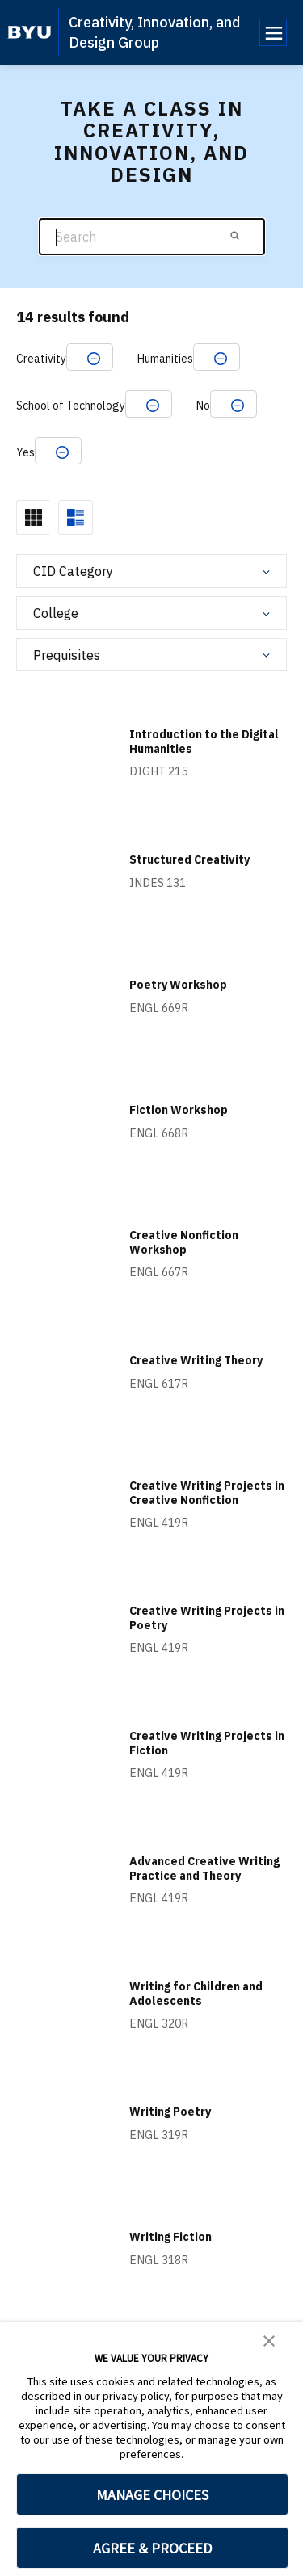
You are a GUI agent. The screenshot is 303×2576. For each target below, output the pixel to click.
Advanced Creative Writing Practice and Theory (204, 1868)
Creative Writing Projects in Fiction (206, 1743)
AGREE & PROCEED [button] (152, 2548)
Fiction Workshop (178, 1110)
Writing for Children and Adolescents (196, 1993)
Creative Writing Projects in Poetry (206, 1618)
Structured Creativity (189, 859)
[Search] (152, 237)
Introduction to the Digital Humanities (204, 741)
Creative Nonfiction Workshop (183, 1242)
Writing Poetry (170, 2111)
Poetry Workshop (178, 984)
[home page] (29, 32)
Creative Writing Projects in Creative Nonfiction (206, 1492)
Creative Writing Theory (196, 1360)
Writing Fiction (170, 2236)
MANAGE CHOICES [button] (152, 2495)
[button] (269, 2339)
